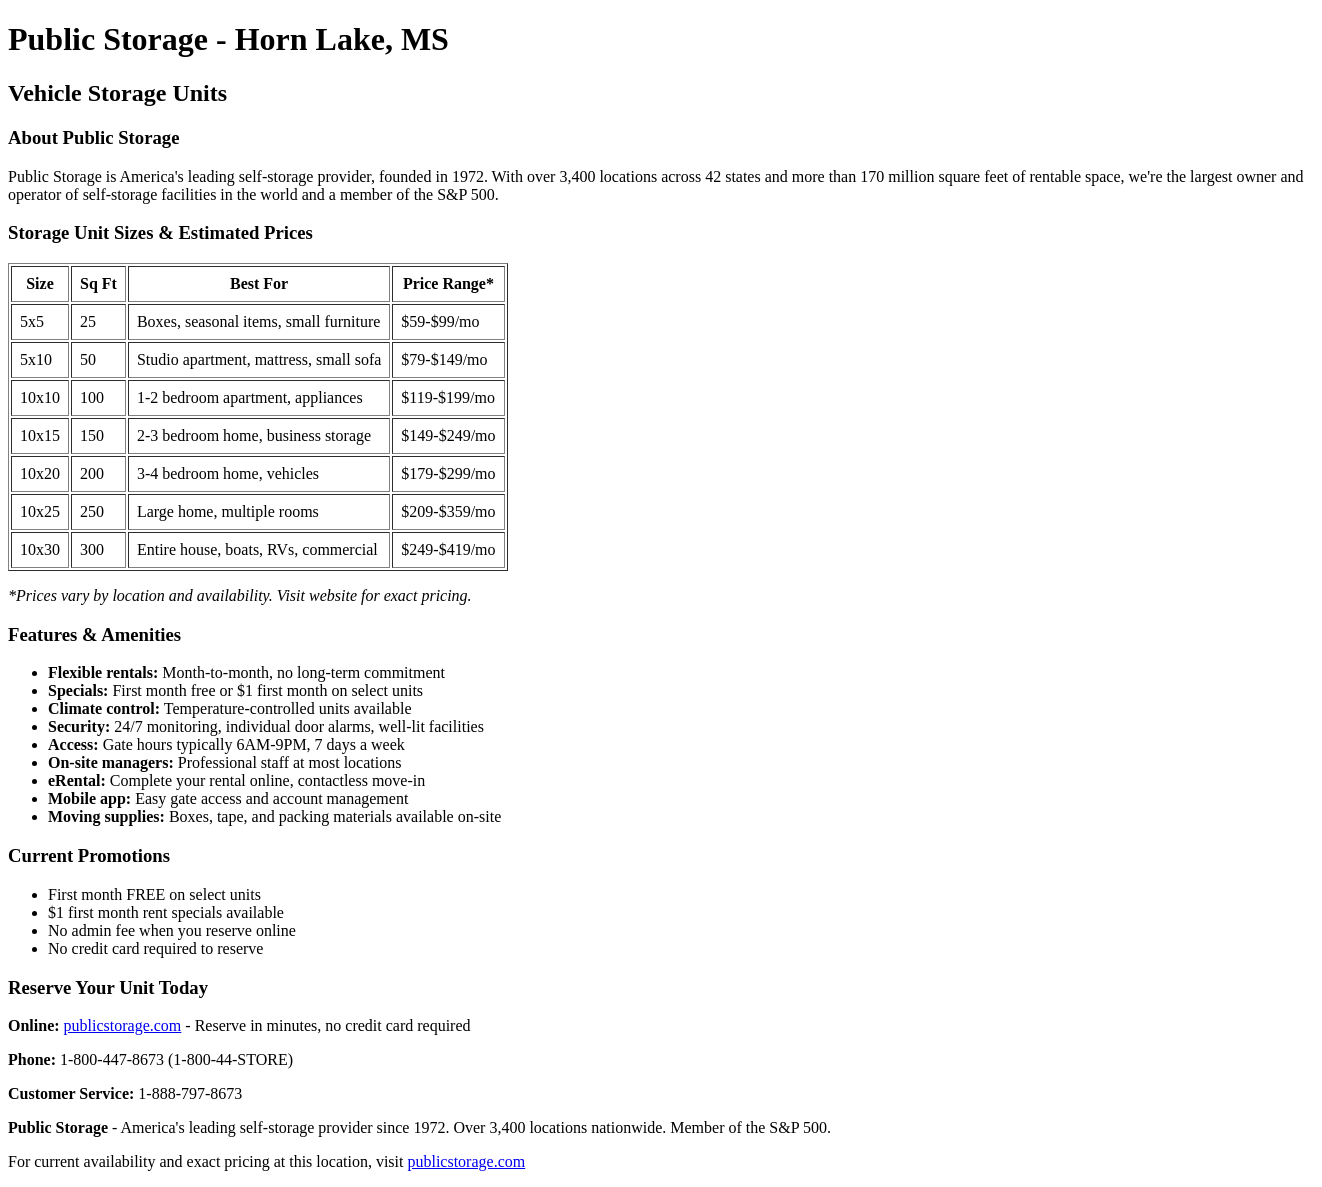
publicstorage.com (123, 1025)
